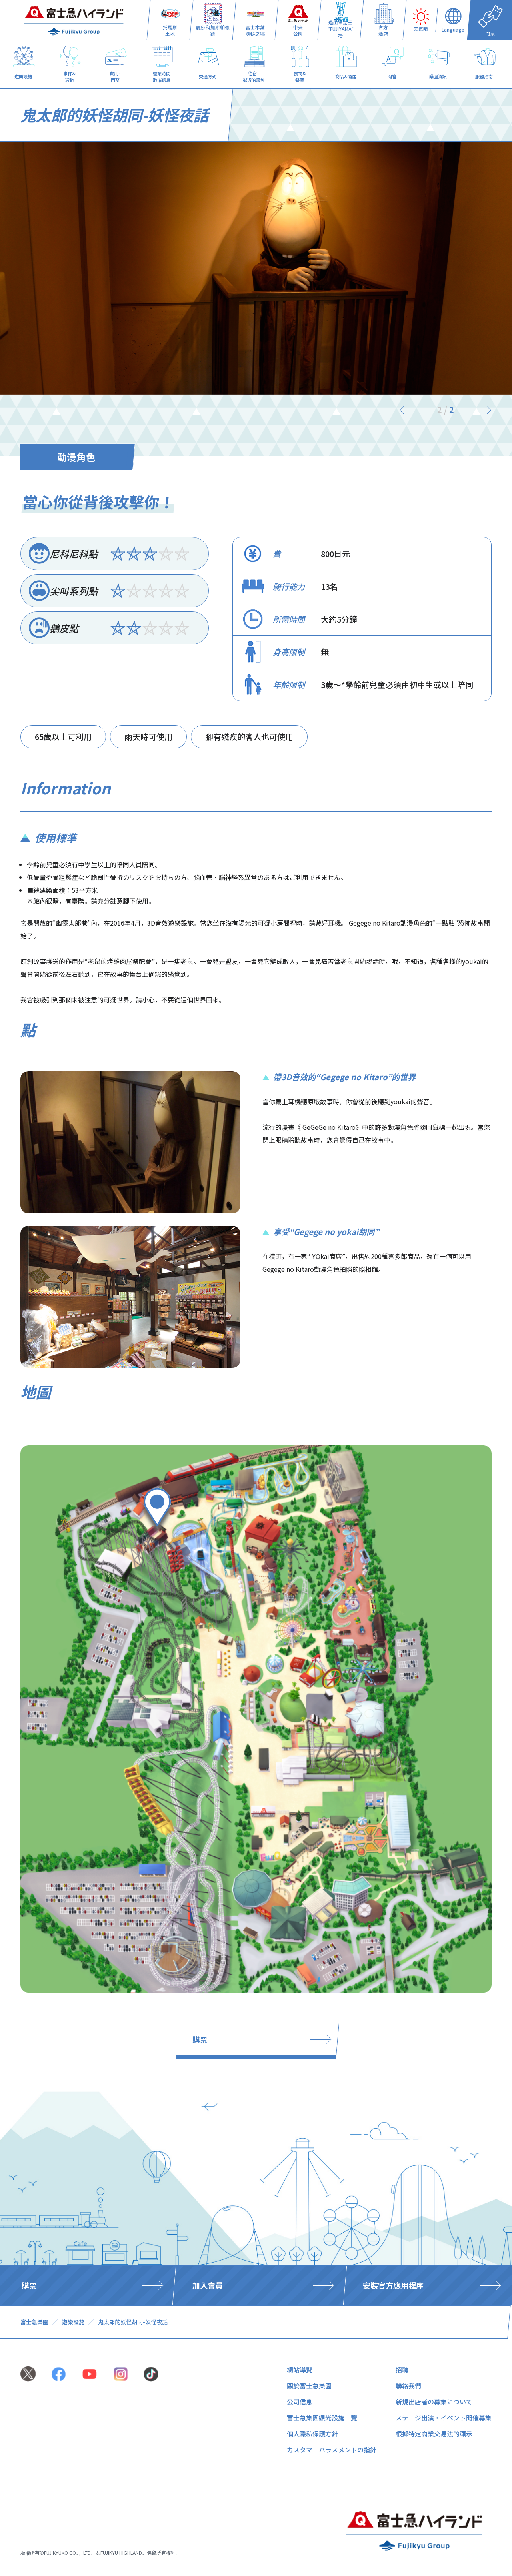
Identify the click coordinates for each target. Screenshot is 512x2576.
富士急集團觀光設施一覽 (322, 2417)
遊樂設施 (73, 2322)
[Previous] (414, 409)
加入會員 (207, 2285)
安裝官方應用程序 (393, 2285)
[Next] (476, 409)
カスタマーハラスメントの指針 (331, 2449)
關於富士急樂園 (309, 2385)
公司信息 (299, 2401)
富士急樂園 (34, 2322)
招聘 (402, 2369)
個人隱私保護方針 (312, 2433)
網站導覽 (299, 2369)
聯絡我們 (408, 2385)
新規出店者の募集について (434, 2401)
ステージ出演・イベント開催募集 (444, 2417)
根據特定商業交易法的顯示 (434, 2433)
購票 (200, 2039)
